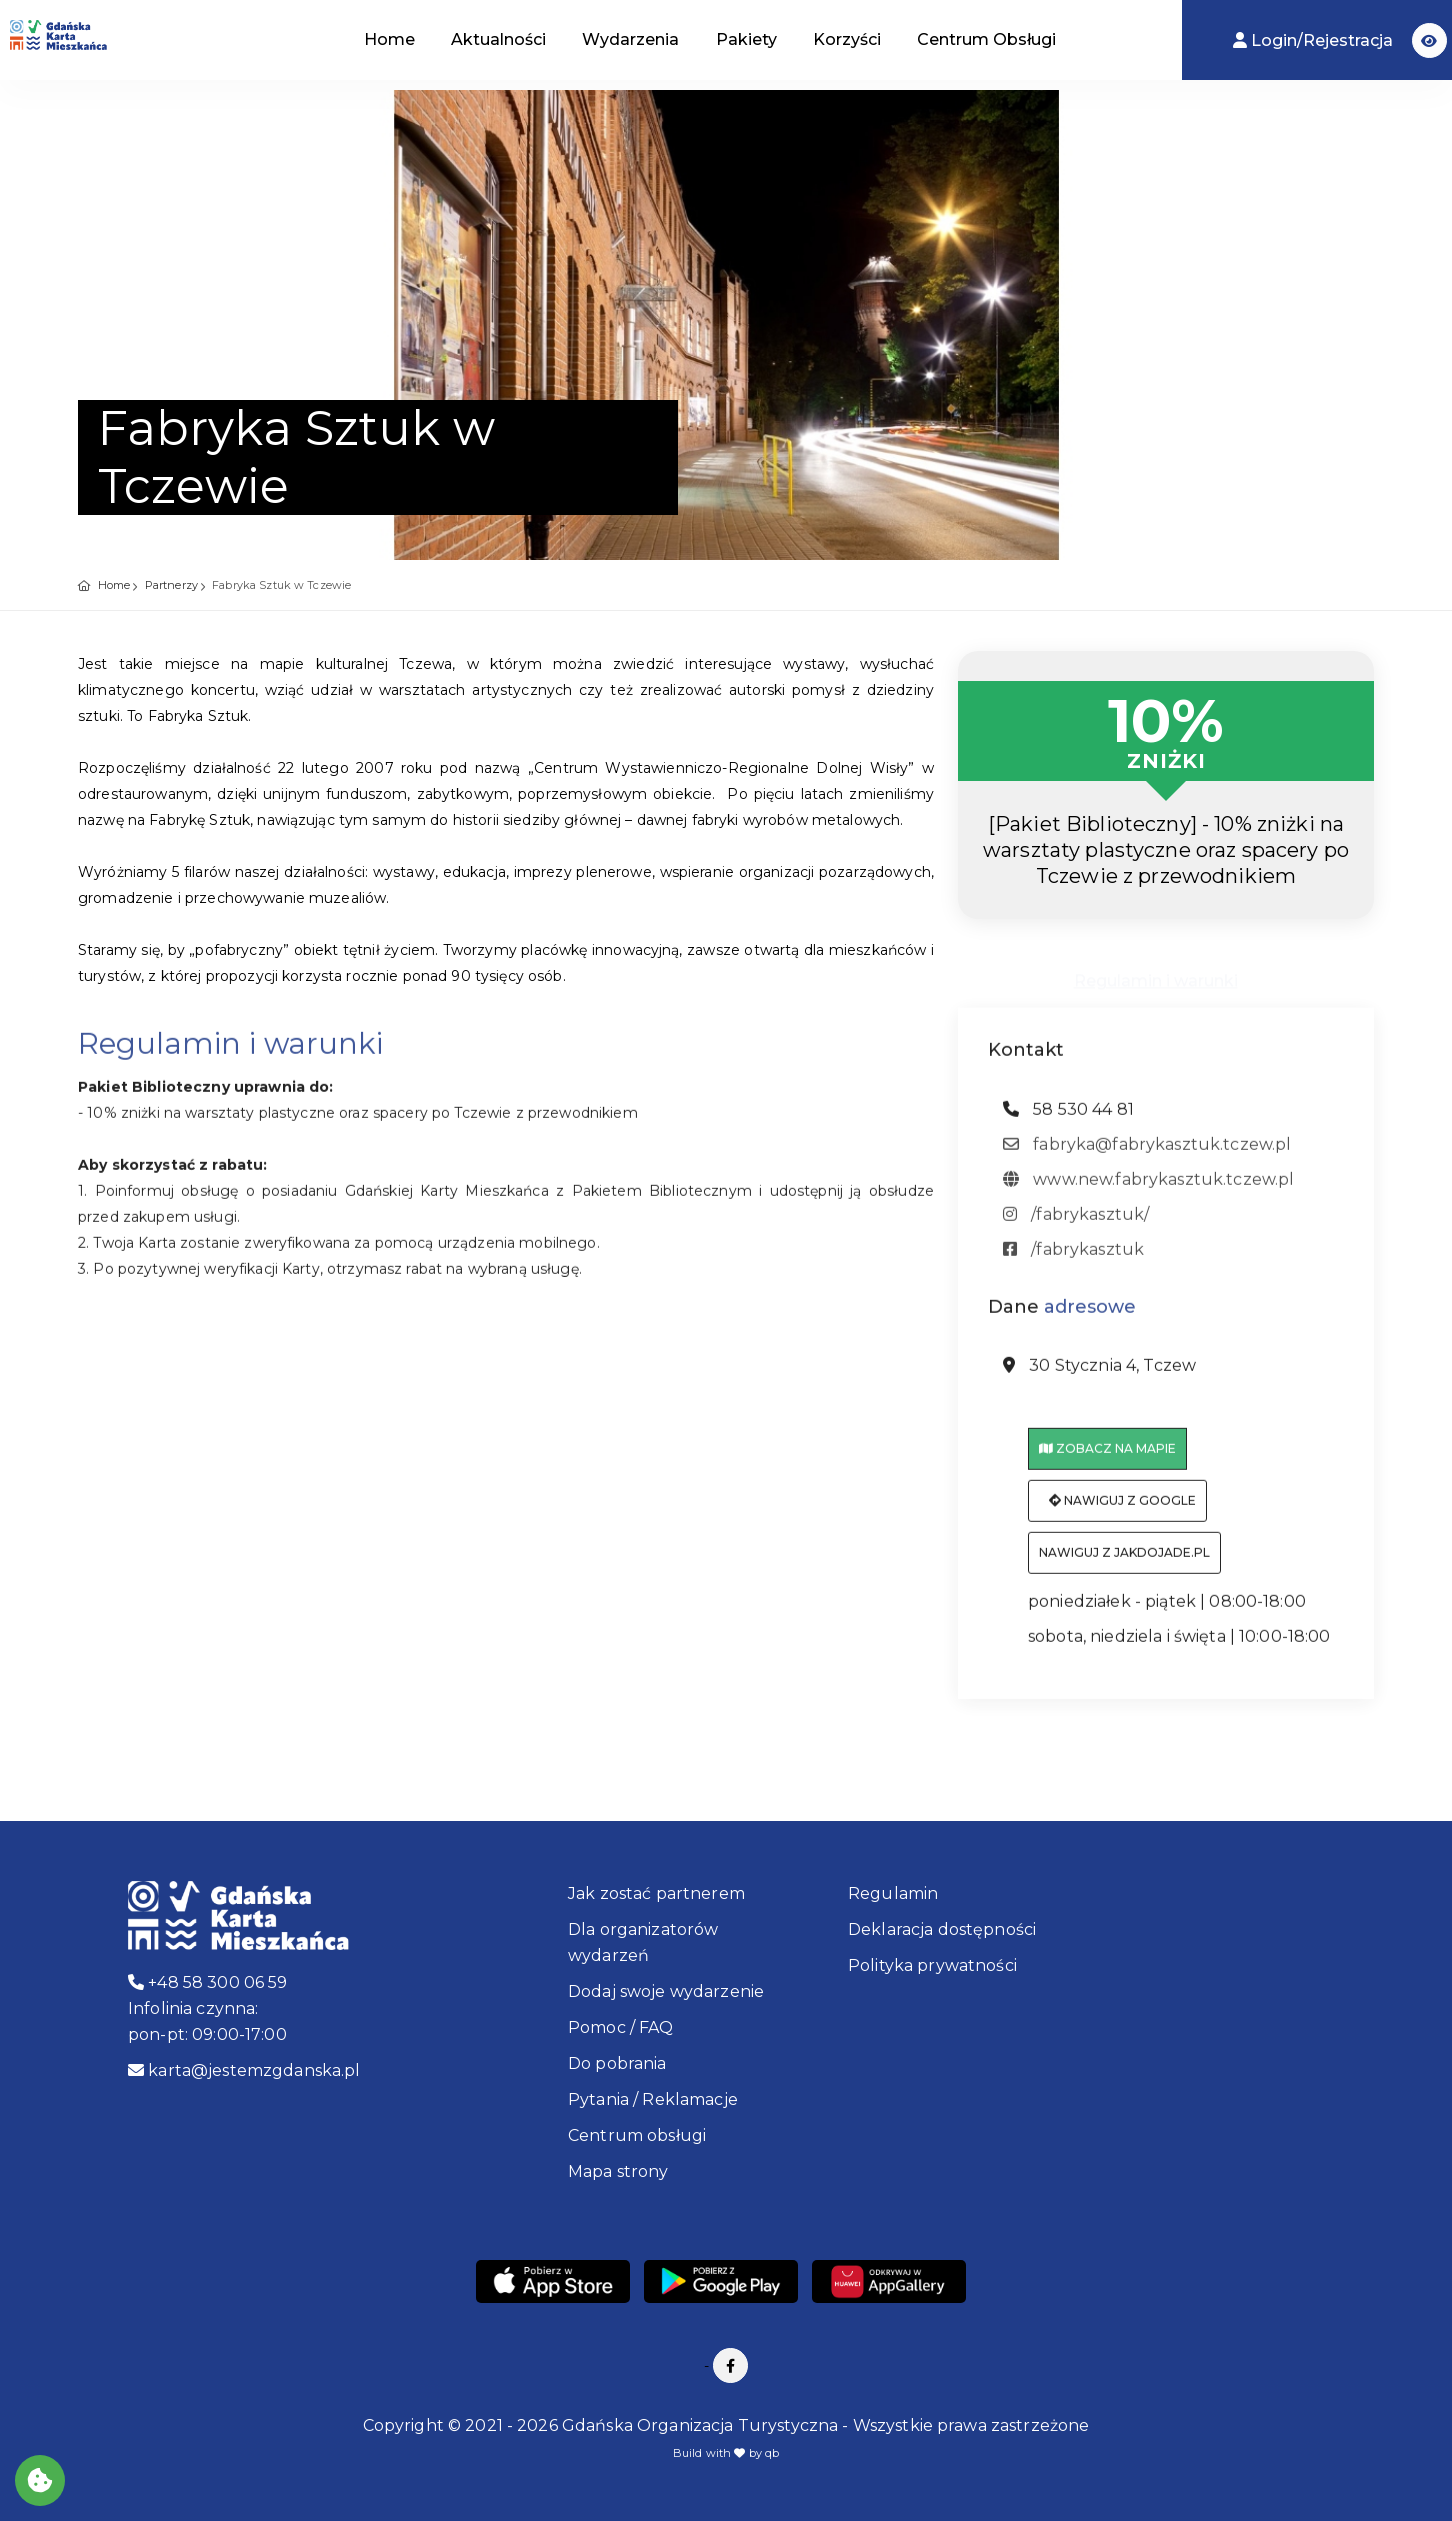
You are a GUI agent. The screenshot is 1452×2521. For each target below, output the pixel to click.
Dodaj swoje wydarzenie (666, 1991)
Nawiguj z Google (1122, 1513)
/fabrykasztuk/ (1076, 1226)
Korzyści (847, 39)
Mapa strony (618, 2171)
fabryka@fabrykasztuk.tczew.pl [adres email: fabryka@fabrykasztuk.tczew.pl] (1147, 1156)
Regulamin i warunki (1156, 977)
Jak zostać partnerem (656, 1893)
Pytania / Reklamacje (653, 2099)
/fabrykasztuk (1073, 1261)
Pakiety (746, 39)
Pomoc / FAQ (621, 2027)
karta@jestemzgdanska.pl (244, 2070)
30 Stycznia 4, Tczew (1099, 1378)
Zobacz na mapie (1107, 1461)
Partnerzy (171, 585)
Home (389, 39)
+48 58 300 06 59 (208, 1982)
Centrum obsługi (637, 2135)
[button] (1429, 40)
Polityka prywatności (932, 1965)
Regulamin (893, 1893)
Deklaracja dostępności (942, 1929)
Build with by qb (726, 2453)
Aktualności (498, 39)
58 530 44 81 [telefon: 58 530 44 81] (1068, 1121)
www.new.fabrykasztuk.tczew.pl (1148, 1191)
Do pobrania (617, 2063)
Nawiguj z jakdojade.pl (1124, 1565)
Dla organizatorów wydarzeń (643, 1942)
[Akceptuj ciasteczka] (40, 2480)
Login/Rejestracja (1315, 40)
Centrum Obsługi (986, 39)
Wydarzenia (630, 39)
